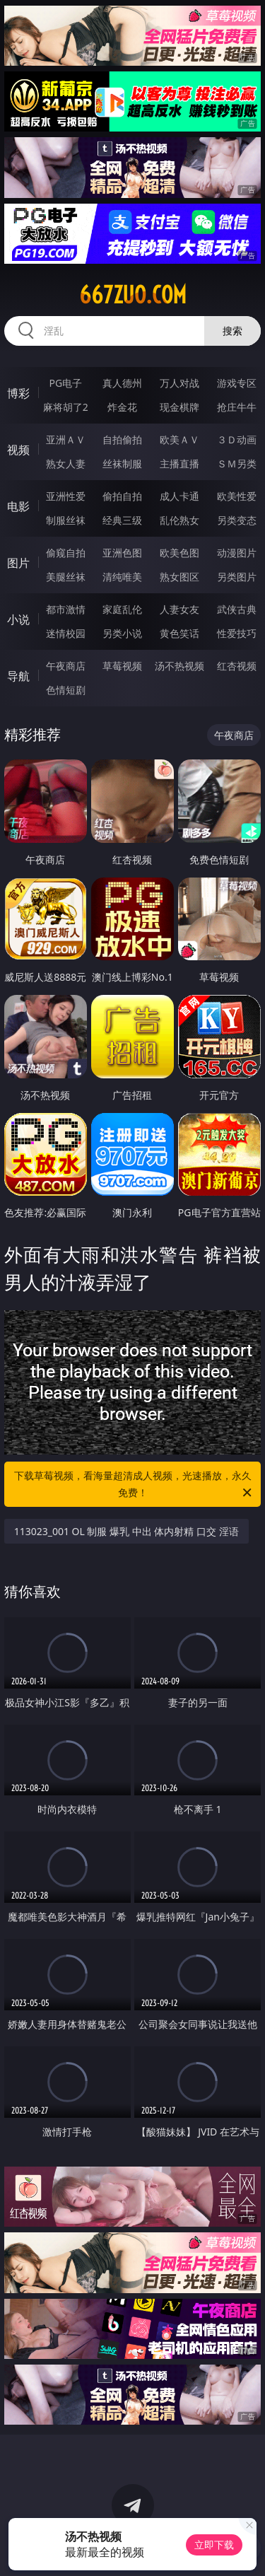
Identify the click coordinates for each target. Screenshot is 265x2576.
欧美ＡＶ (179, 439)
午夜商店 (66, 665)
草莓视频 (122, 665)
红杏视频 (237, 665)
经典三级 (122, 520)
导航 (18, 676)
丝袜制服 (122, 463)
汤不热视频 (179, 665)
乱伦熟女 (179, 520)
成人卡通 (179, 496)
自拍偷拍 (122, 439)
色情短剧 (66, 690)
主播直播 (179, 463)
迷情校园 (66, 633)
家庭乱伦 (122, 609)
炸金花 (122, 407)
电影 (18, 506)
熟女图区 (179, 576)
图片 (18, 563)
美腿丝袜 (66, 576)
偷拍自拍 (122, 496)
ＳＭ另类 (237, 463)
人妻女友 (179, 609)
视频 (18, 449)
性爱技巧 (237, 633)
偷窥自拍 (66, 552)
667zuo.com (133, 295)
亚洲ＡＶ (66, 439)
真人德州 (122, 383)
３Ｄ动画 (237, 439)
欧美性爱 (237, 496)
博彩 (18, 393)
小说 (18, 619)
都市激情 (66, 609)
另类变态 (237, 520)
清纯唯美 (122, 576)
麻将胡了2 (65, 407)
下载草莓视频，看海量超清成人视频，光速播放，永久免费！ (134, 1485)
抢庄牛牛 (237, 407)
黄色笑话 (179, 633)
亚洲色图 (122, 552)
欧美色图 (179, 552)
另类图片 (237, 576)
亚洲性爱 (66, 496)
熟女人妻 (66, 463)
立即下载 (214, 2544)
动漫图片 (237, 552)
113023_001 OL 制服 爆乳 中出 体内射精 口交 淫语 (126, 1531)
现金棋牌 (179, 407)
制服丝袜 (66, 520)
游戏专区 (237, 383)
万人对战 (179, 383)
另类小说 (122, 633)
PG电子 (65, 383)
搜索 (232, 330)
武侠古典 (237, 609)
